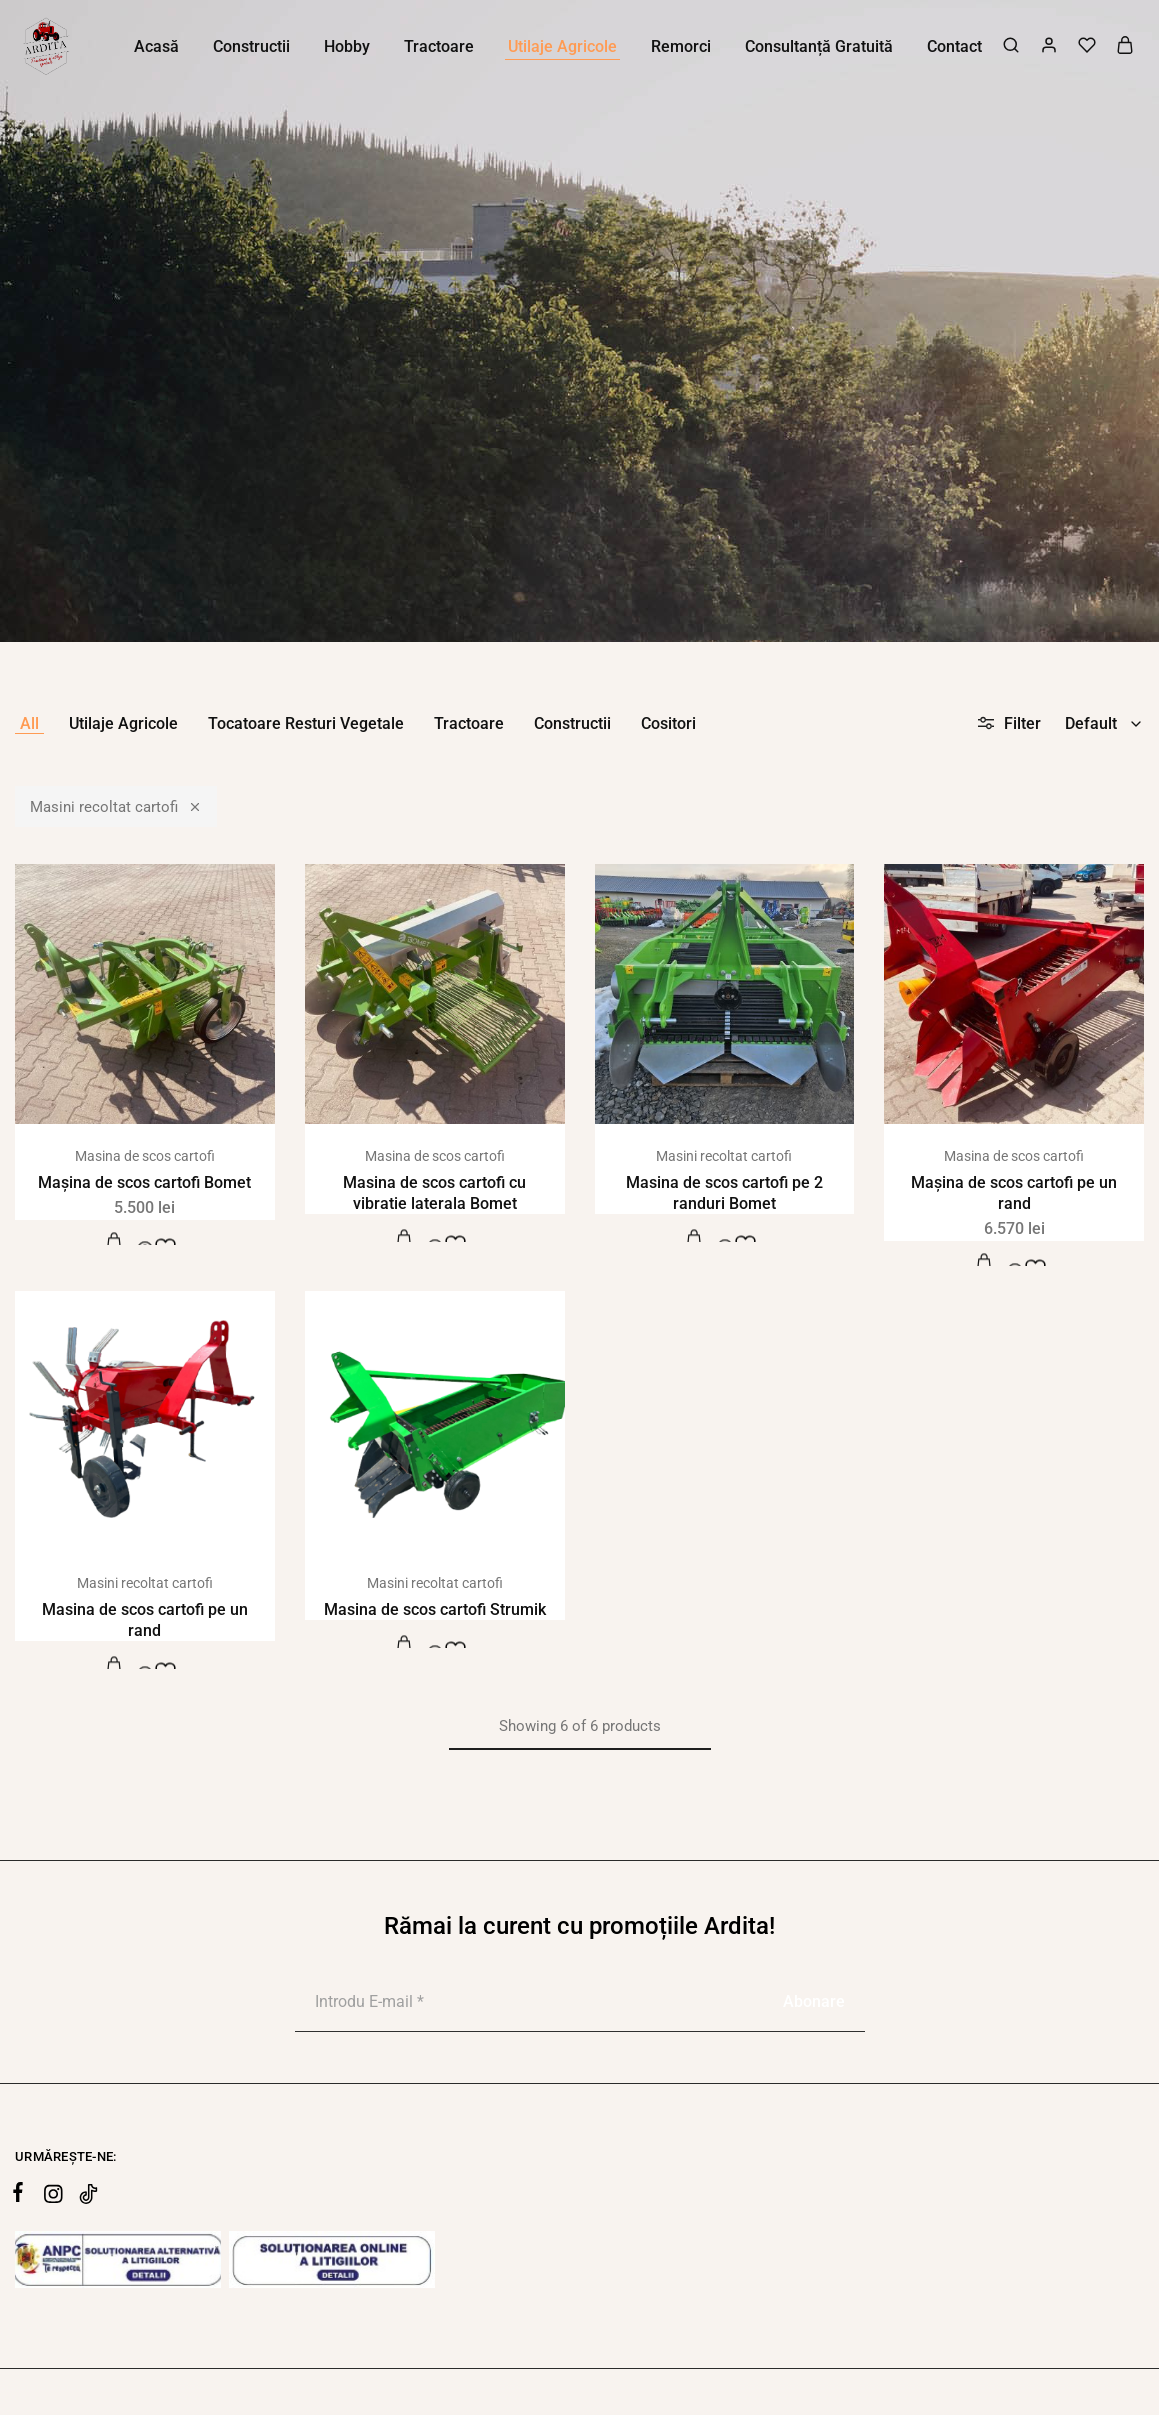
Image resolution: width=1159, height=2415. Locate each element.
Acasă (156, 46)
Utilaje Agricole (123, 723)
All (29, 723)
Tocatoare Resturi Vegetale (306, 723)
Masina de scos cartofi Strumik (435, 1609)
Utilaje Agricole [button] (562, 46)
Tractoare (469, 723)
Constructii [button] (251, 46)
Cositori (668, 723)
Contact (954, 46)
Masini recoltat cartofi (116, 806)
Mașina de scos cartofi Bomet (144, 1182)
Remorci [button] (681, 46)
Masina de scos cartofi (145, 1156)
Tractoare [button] (439, 46)
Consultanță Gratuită (819, 46)
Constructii (572, 723)
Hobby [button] (347, 46)
